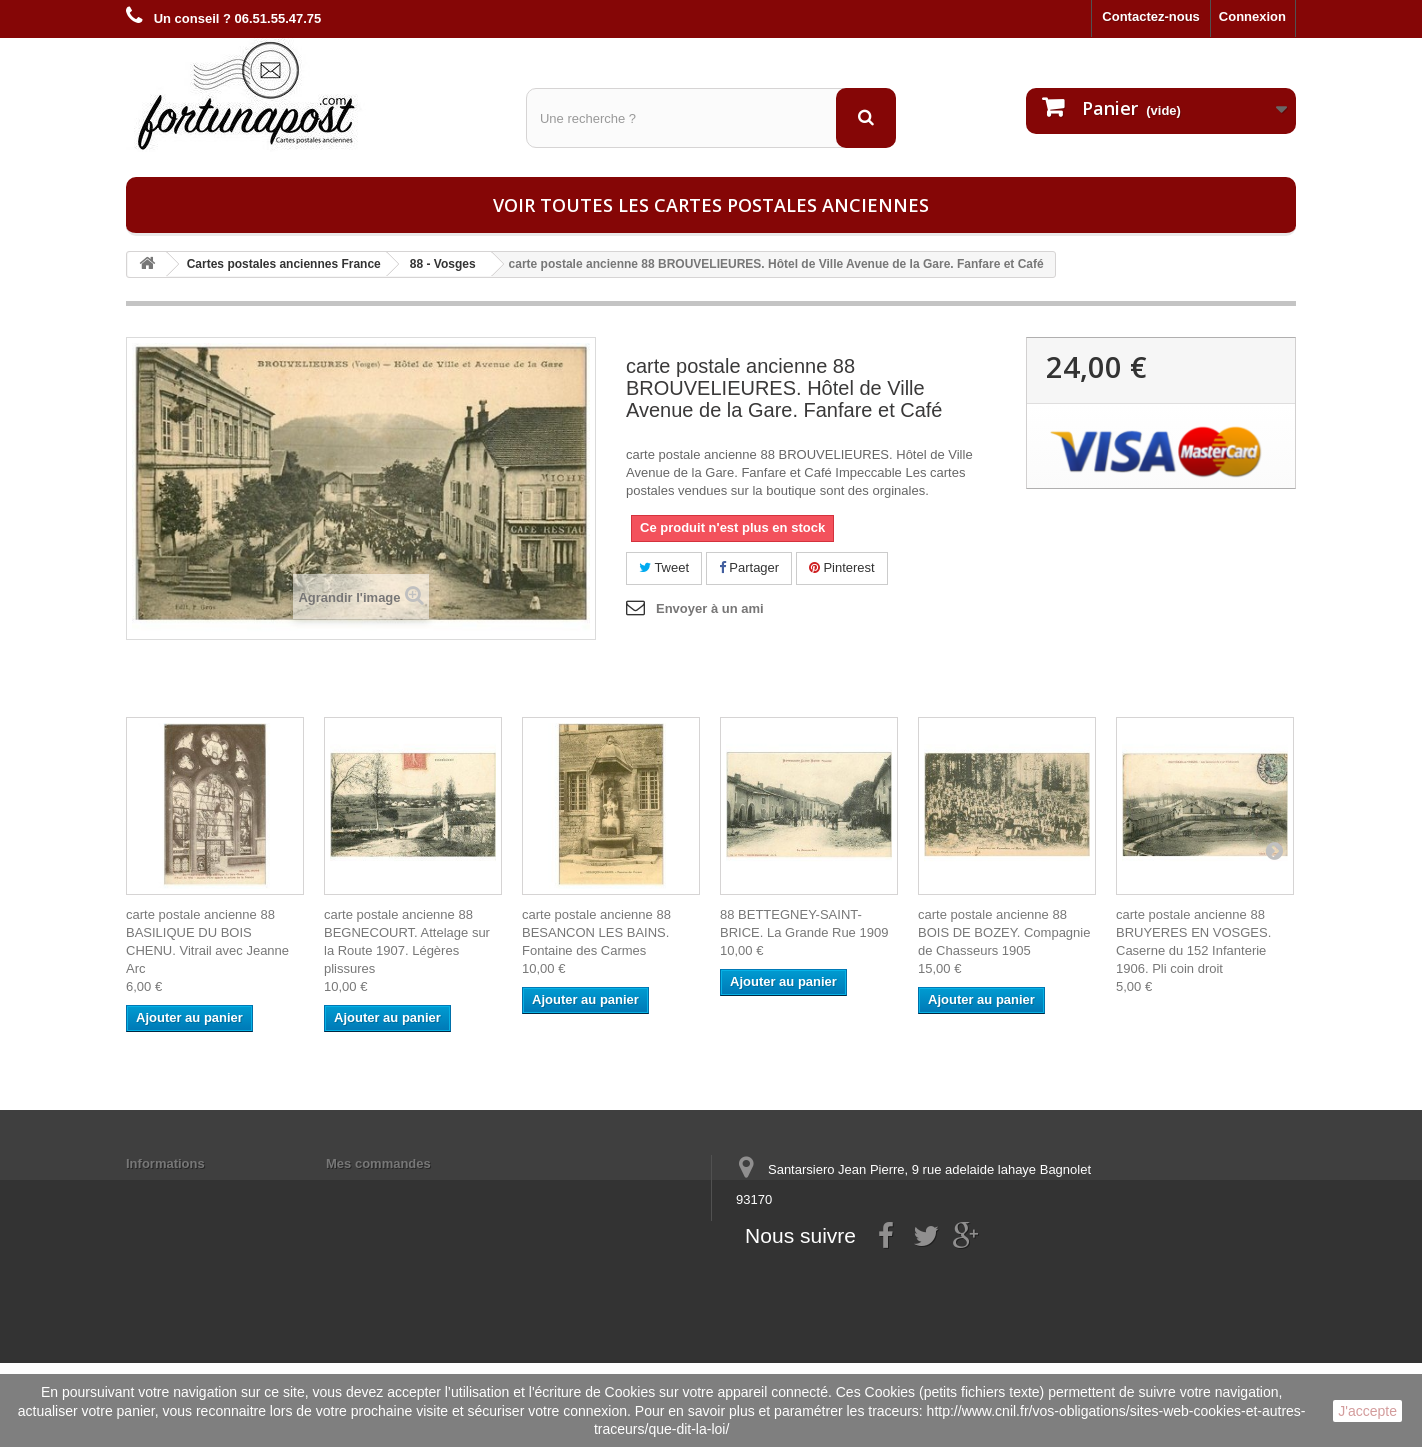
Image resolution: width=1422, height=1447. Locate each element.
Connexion (1252, 16)
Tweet (664, 567)
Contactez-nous (1151, 16)
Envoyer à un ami (710, 608)
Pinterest (842, 567)
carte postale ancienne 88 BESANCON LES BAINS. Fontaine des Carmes (596, 932)
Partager (749, 567)
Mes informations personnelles (421, 1189)
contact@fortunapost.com (890, 1273)
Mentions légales (178, 1189)
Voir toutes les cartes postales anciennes (711, 205)
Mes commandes (378, 1163)
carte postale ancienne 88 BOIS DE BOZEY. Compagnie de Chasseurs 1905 (1004, 932)
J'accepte (1367, 1411)
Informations (165, 1163)
